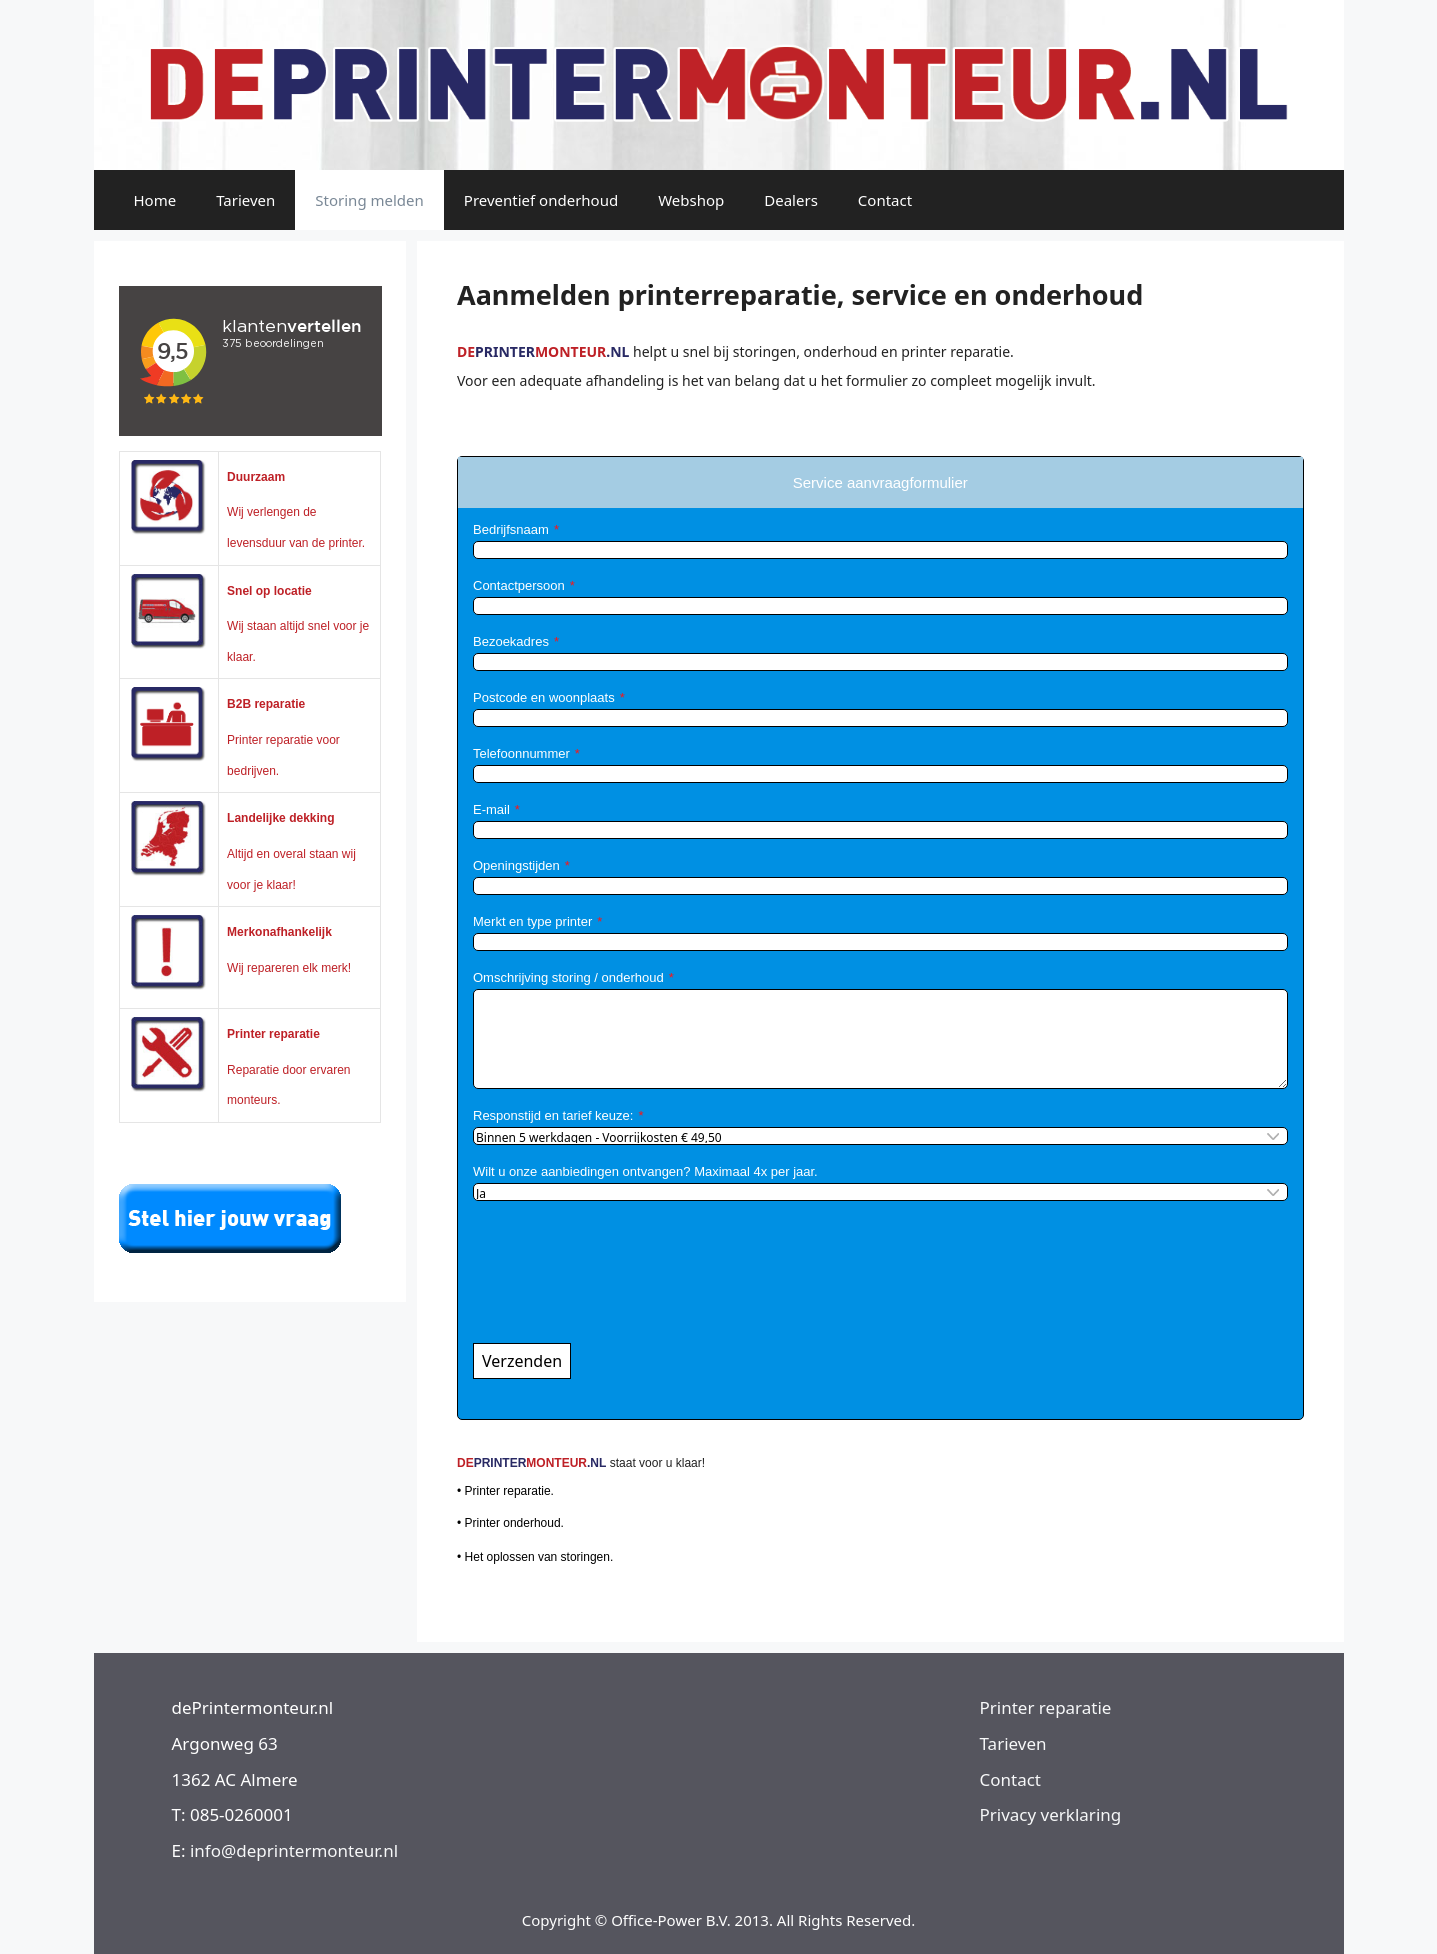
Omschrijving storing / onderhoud (568, 977)
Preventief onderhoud (541, 200)
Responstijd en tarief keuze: (553, 1115)
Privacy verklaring (1051, 1814)
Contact (885, 200)
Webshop (691, 200)
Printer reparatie (1046, 1707)
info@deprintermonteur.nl (294, 1850)
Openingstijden (516, 865)
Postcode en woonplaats (544, 697)
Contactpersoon (519, 585)
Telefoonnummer (521, 753)
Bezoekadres (511, 641)
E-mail (491, 809)
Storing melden (369, 200)
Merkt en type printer (532, 921)
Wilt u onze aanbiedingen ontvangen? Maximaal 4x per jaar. (645, 1171)
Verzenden (522, 1361)
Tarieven (245, 200)
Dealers (791, 200)
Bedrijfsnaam (511, 529)
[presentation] (625, 1284)
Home (155, 200)
